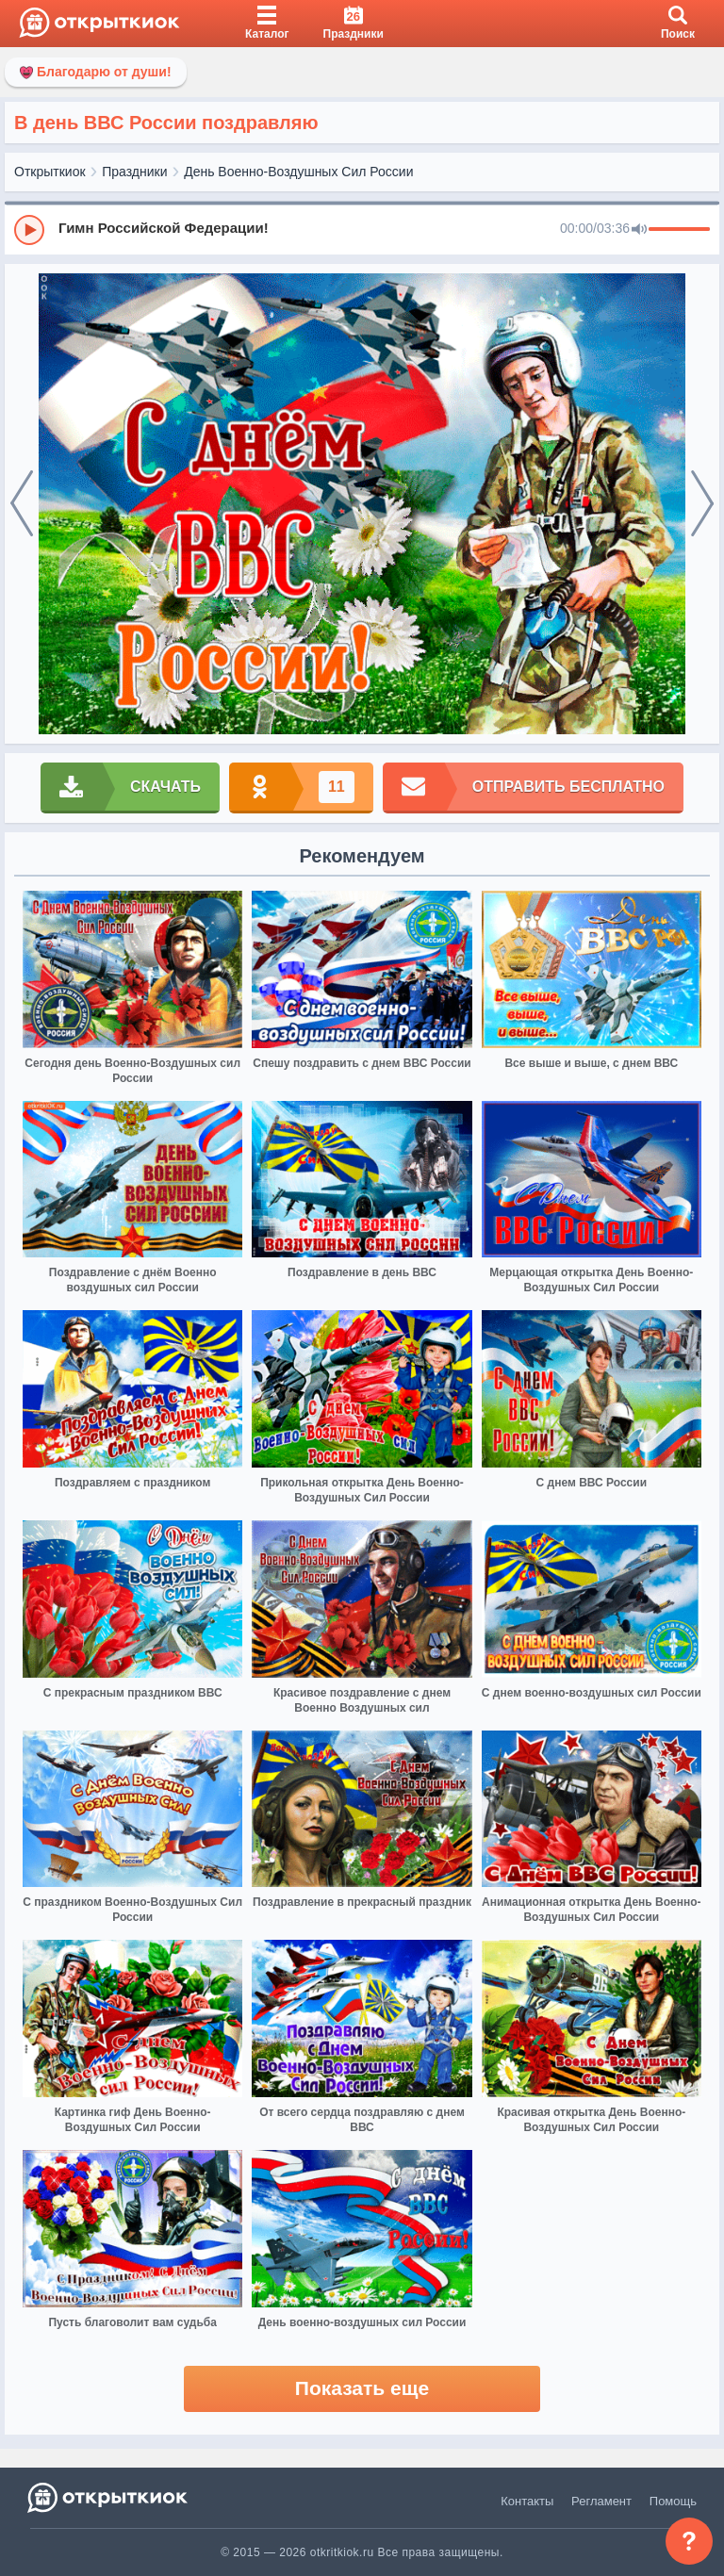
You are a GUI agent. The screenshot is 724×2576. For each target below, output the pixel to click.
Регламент (601, 2501)
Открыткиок (50, 171)
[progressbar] (679, 230)
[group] (362, 229)
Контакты (527, 2501)
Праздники (134, 171)
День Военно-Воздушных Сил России (298, 171)
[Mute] (639, 230)
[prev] (21, 504)
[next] (702, 504)
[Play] (29, 230)
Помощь (673, 2501)
